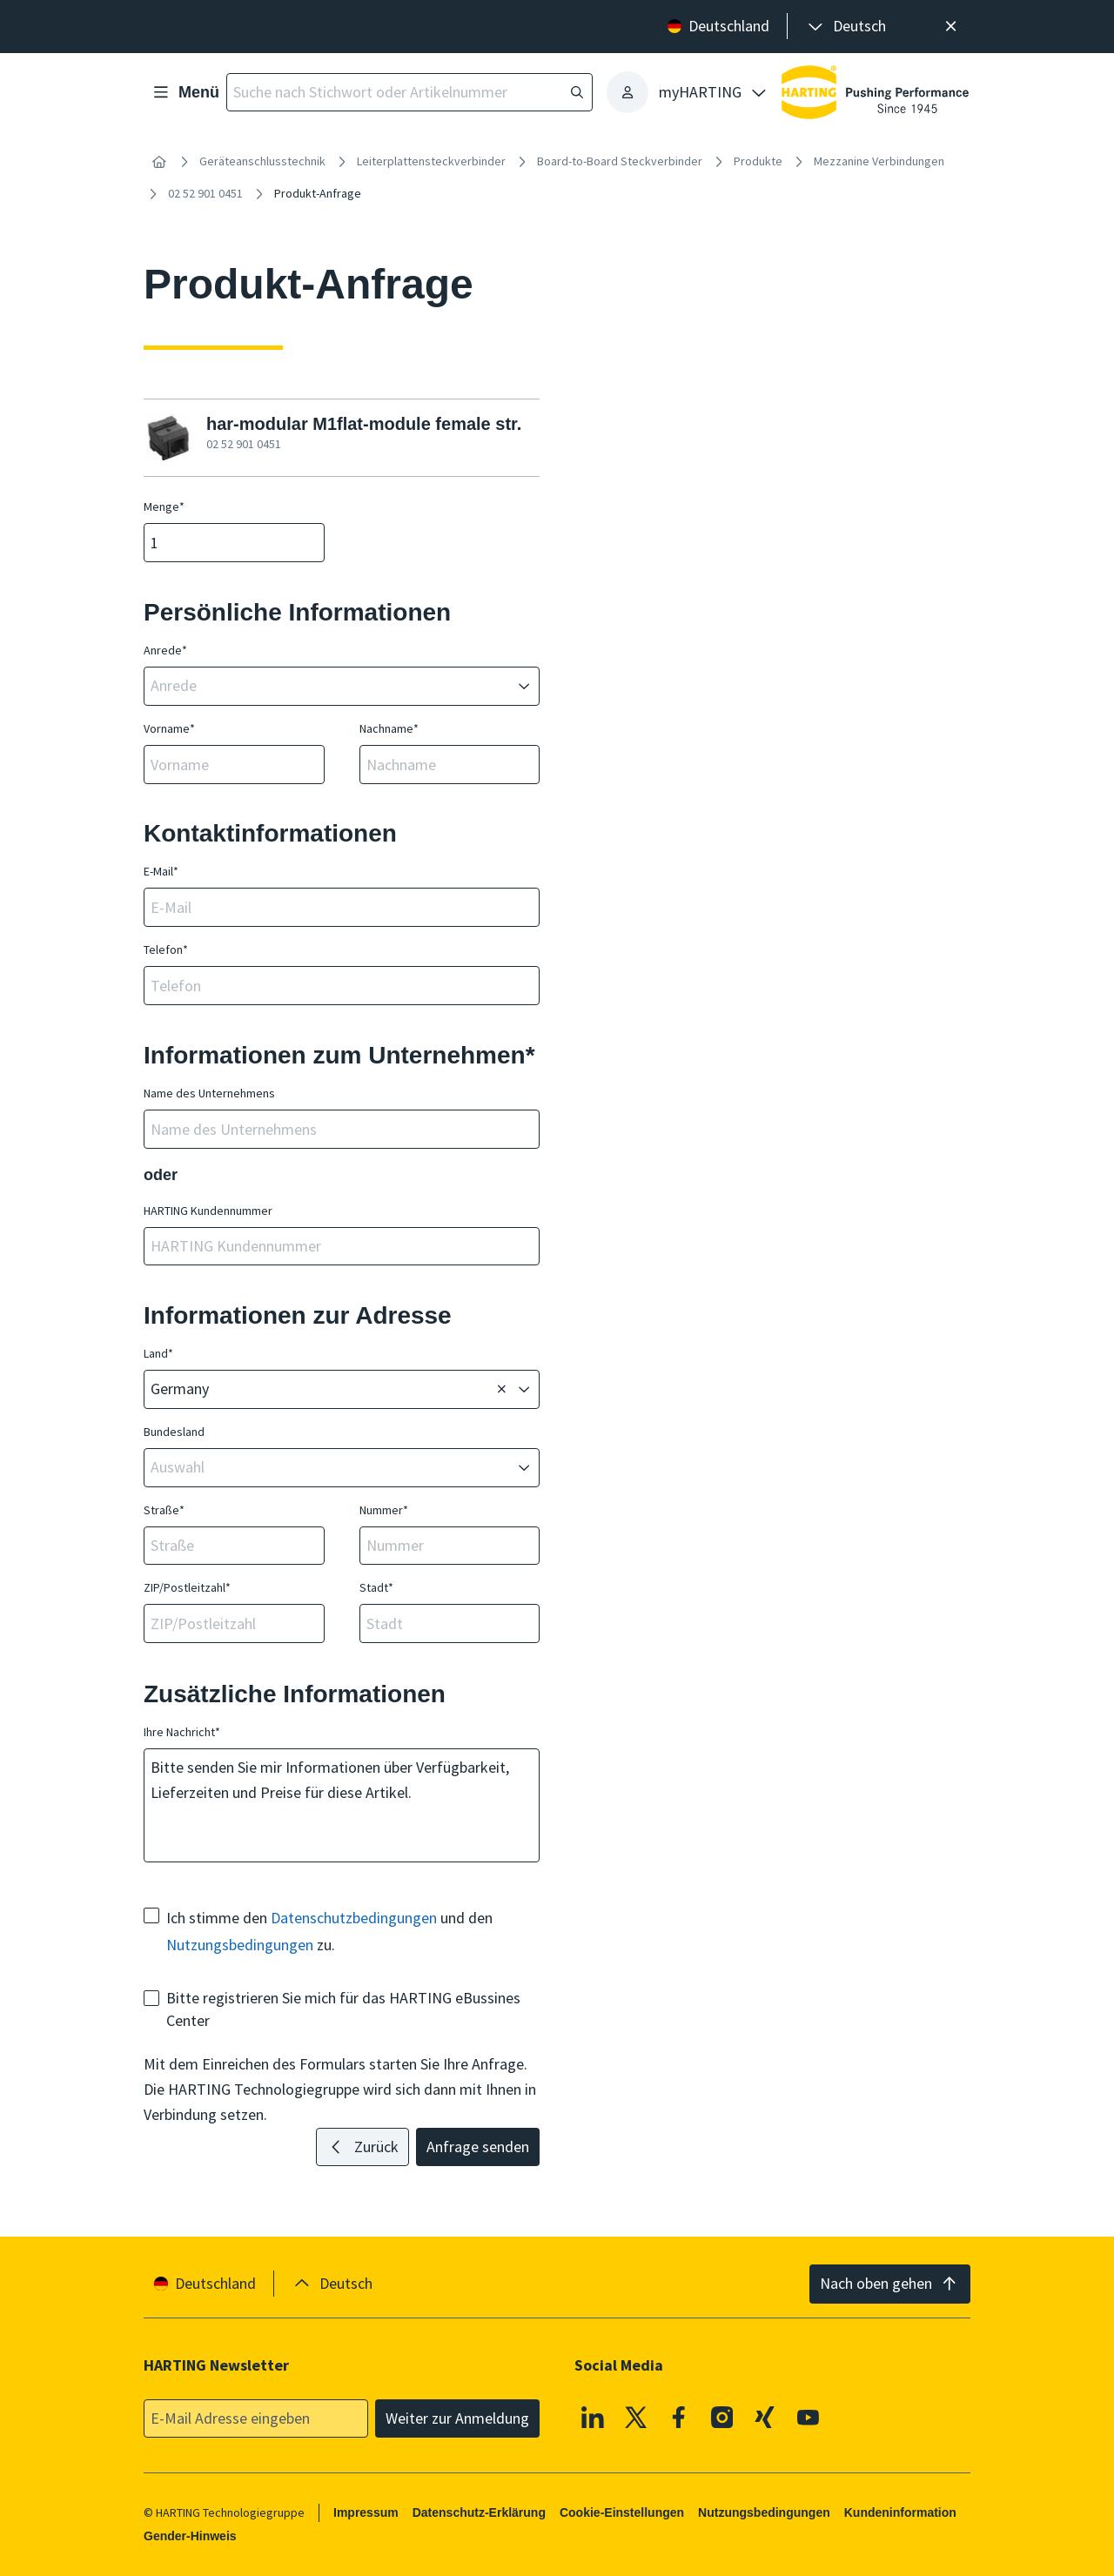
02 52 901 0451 (205, 193)
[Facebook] (679, 2416)
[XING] (765, 2416)
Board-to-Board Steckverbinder (619, 161)
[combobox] (329, 686)
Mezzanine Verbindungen (879, 161)
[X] (636, 2416)
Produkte (758, 161)
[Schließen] (950, 26)
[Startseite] (159, 162)
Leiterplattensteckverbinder (431, 161)
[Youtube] (808, 2416)
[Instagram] (722, 2416)
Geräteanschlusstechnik (262, 161)
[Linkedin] (592, 2416)
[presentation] (845, 26)
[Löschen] (501, 1389)
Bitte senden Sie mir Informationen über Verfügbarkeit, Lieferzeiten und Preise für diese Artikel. (342, 1805)
